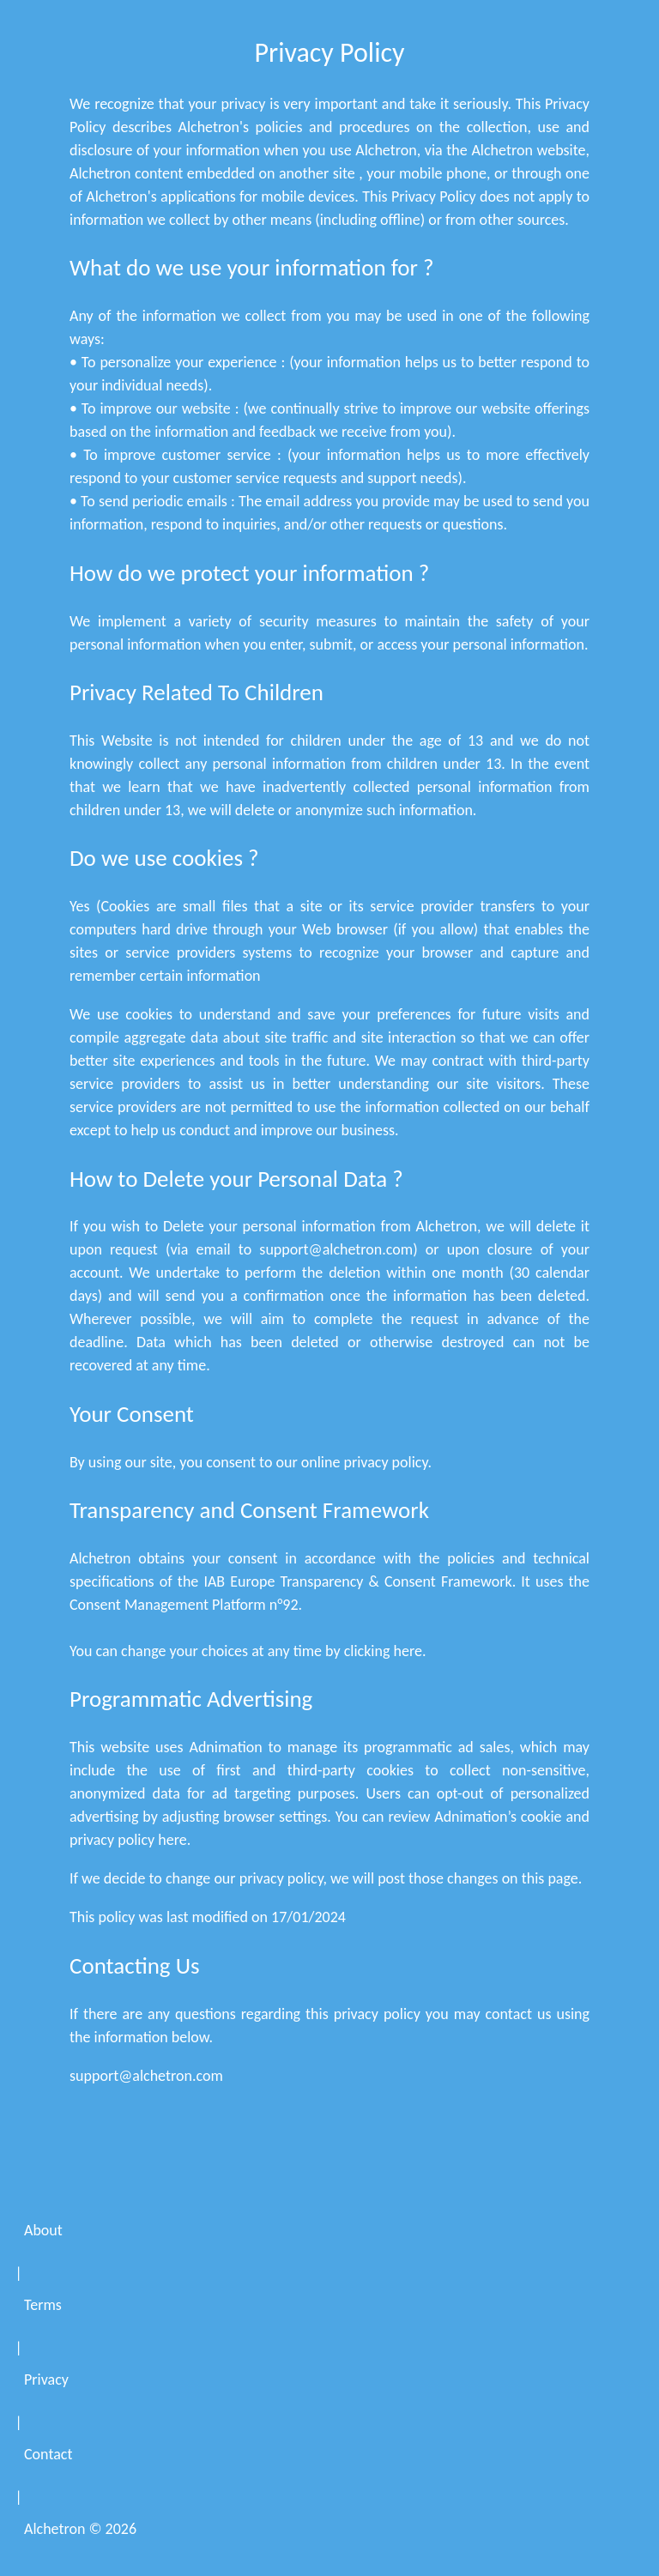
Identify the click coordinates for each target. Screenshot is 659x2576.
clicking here (383, 1651)
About (43, 2230)
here (172, 1839)
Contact (48, 2454)
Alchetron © (80, 2528)
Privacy (46, 2379)
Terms (43, 2304)
